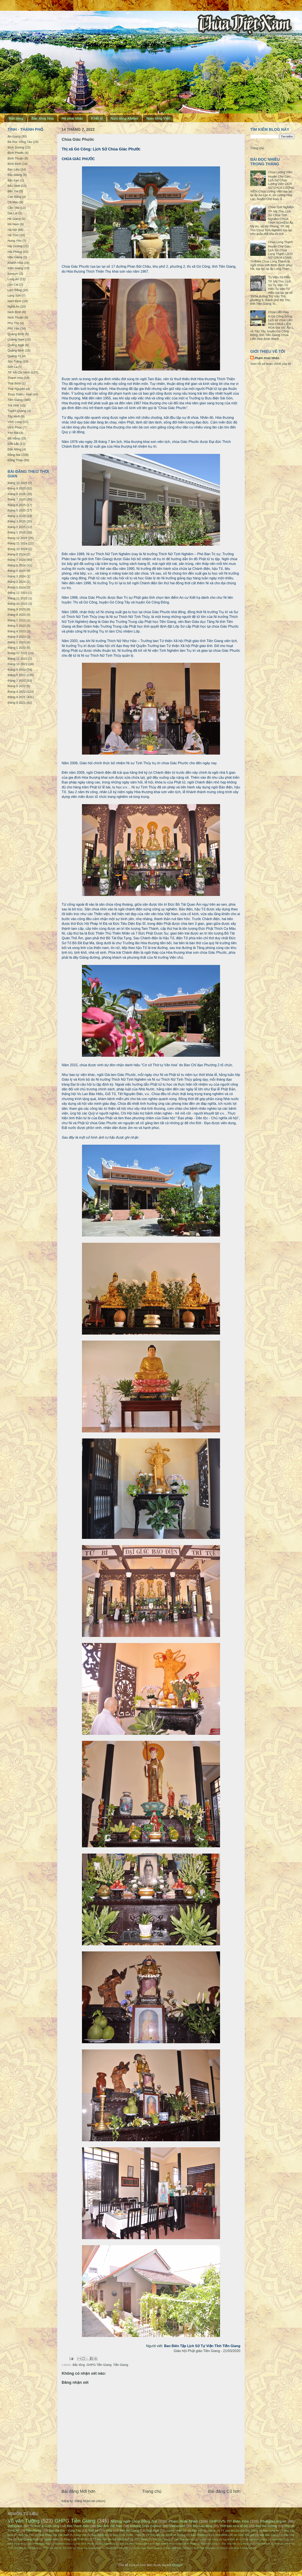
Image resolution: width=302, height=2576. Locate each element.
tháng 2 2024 (17, 581)
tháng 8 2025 (17, 494)
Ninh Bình (14, 312)
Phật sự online (283, 2543)
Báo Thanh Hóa (200, 2535)
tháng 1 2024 (17, 587)
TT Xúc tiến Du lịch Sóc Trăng (239, 2530)
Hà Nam (13, 224)
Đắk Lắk (13, 443)
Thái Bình (14, 383)
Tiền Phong (34, 2530)
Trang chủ (152, 2491)
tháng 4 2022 (17, 691)
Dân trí (212, 2530)
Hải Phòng (15, 251)
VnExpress (15, 2526)
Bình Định (14, 164)
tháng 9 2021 (17, 697)
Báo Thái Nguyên (184, 2539)
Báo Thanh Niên (78, 2526)
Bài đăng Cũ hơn (224, 2491)
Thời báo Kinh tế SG (234, 2526)
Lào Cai (13, 284)
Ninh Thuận (16, 317)
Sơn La (12, 367)
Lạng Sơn (14, 295)
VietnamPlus (278, 2539)
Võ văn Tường (23, 2521)
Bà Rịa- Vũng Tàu (20, 142)
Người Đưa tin (230, 2539)
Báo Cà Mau (127, 2543)
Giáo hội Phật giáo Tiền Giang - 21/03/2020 (207, 2351)
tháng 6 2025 (17, 505)
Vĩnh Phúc (15, 427)
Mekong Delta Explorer (146, 2526)
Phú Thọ (13, 323)
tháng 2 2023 (17, 642)
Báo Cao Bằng (107, 2543)
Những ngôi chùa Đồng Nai (134, 2521)
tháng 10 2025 (17, 483)
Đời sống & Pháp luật (241, 2548)
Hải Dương (15, 246)
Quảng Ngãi (16, 345)
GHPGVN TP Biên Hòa (229, 2521)
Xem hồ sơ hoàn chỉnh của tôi (270, 364)
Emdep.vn (246, 2543)
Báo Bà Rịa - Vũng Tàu (65, 2530)
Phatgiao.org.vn (273, 2521)
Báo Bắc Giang (269, 2535)
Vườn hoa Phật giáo (205, 2548)
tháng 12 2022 (17, 653)
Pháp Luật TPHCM (75, 2539)
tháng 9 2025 (17, 488)
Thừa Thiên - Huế (20, 394)
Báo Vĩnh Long (209, 2543)
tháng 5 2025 (17, 510)
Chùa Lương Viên (280, 172)
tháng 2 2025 (17, 527)
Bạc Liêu (14, 169)
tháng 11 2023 (17, 598)
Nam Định (14, 301)
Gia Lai (12, 213)
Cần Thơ (13, 207)
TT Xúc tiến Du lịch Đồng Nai (111, 2539)
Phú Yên (13, 328)
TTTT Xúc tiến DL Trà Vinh (57, 2548)
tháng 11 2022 (17, 658)
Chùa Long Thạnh (280, 242)
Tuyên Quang (17, 411)
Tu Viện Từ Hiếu (279, 277)
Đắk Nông (14, 449)
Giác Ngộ (152, 2530)
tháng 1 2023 (17, 647)
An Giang (14, 136)
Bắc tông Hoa (42, 118)
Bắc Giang (15, 175)
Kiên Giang (15, 268)
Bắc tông (16, 118)
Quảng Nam (16, 339)
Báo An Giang (129, 2530)
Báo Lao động (202, 2526)
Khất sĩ (97, 118)
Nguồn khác (51, 2539)
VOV (109, 2530)
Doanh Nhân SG (176, 2530)
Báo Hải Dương (266, 2526)
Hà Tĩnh (13, 235)
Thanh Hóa (15, 378)
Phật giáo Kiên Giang (255, 2539)
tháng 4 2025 (17, 516)
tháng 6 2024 (17, 565)
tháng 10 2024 (17, 549)
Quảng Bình (16, 334)
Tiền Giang (120, 2365)
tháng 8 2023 (17, 614)
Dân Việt (197, 2530)
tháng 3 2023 (17, 636)
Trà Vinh (13, 405)
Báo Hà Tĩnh (26, 2535)
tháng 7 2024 (17, 559)
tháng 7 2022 (17, 680)
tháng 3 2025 (17, 521)
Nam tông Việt (158, 118)
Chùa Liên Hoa (278, 312)
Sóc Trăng (15, 361)
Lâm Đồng (15, 290)
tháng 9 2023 (17, 609)
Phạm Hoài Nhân (267, 358)
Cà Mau (13, 202)
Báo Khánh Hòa (165, 2543)
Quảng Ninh (16, 350)
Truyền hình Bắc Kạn (116, 2548)
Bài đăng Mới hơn (78, 2491)
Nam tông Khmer (124, 118)
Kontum (13, 273)
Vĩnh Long (15, 422)
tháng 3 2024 (17, 576)
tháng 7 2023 (17, 620)
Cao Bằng (14, 197)
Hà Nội (12, 229)
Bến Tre (13, 191)
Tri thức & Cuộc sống (44, 2526)
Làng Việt (80, 2535)
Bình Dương (16, 147)
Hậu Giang (15, 257)
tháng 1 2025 (17, 532)
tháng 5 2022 (17, 686)
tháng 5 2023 (17, 625)
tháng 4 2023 (17, 631)
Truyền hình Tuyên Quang (147, 2548)
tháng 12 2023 (17, 592)
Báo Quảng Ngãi (27, 2539)
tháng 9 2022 (17, 669)
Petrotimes (222, 2535)
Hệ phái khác (72, 118)
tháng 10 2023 (17, 603)
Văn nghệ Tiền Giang (177, 2548)
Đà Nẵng (14, 438)
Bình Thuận (16, 158)
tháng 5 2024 (17, 570)
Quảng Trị (14, 356)
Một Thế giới (263, 2543)
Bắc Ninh (14, 186)
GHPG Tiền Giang (99, 2365)
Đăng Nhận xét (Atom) (90, 2501)
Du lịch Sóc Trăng (208, 2539)
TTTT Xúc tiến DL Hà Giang (23, 2548)
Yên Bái (13, 433)
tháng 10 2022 (17, 664)
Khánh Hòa (15, 262)
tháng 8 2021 (17, 702)
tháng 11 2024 (17, 543)
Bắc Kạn (13, 180)
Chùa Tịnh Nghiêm (281, 207)
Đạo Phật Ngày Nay (39, 2543)
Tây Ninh (14, 416)
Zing (222, 2548)
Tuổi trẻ (93, 2530)
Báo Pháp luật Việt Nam (54, 2535)
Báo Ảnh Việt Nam (110, 2526)
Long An (13, 279)
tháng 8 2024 (17, 554)
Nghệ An (13, 306)
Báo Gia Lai (145, 2543)
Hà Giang (14, 218)
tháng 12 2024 (17, 538)
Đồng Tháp (15, 460)
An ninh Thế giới (244, 2535)
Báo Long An (271, 2530)
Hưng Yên (15, 240)
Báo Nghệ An (99, 2535)
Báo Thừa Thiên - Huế (127, 2535)
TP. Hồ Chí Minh (19, 372)
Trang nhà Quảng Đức (88, 2548)
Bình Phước (16, 153)
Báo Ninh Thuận (187, 2543)
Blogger (177, 2565)
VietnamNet (177, 2526)
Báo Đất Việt (229, 2543)
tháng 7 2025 (17, 499)
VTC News (141, 2539)
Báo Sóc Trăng (161, 2539)
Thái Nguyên (16, 389)
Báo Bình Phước (85, 2543)
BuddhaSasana (63, 2543)
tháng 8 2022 (17, 675)
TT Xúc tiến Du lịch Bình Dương (166, 2535)
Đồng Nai (14, 454)
